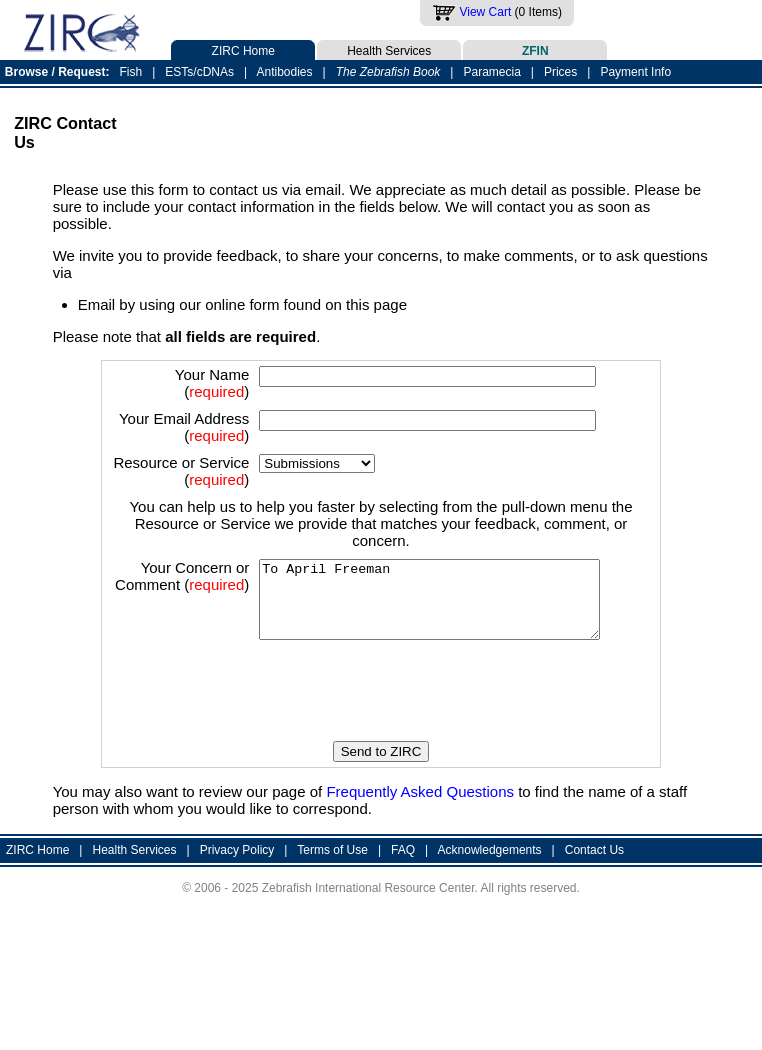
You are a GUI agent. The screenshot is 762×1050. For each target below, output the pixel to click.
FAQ (403, 899)
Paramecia (491, 72)
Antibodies (284, 72)
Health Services (389, 49)
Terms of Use (332, 899)
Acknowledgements (490, 899)
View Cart (485, 12)
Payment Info (635, 72)
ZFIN (535, 49)
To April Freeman (425, 641)
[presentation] (387, 741)
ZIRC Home (243, 49)
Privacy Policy (237, 899)
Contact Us (594, 899)
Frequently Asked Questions (420, 840)
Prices (560, 72)
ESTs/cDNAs (199, 72)
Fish (131, 72)
